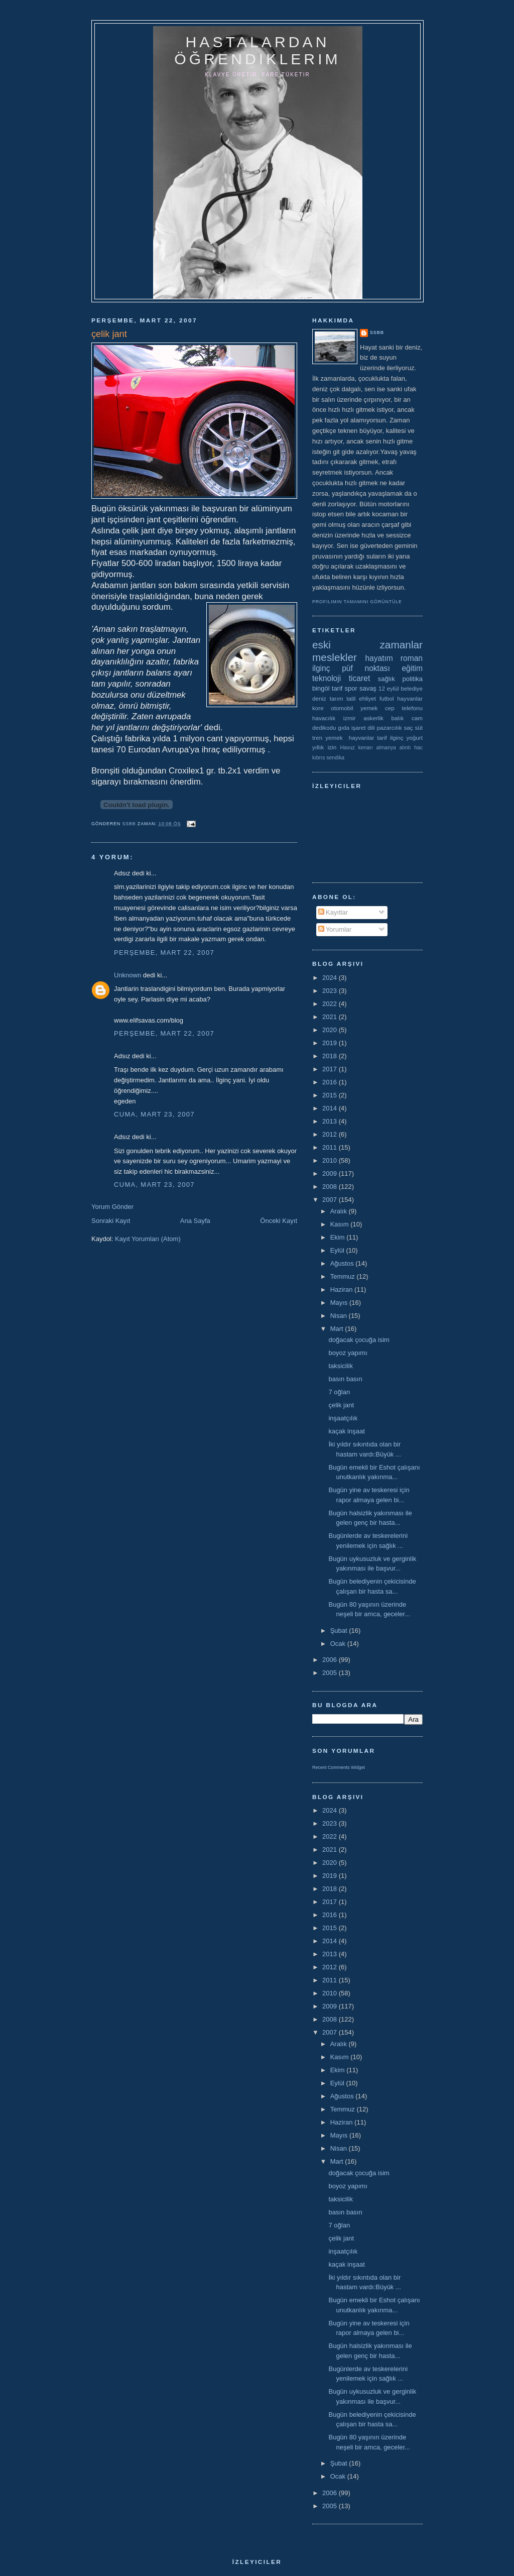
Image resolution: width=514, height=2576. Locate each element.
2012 (330, 1134)
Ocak (338, 1643)
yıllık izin (324, 747)
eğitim (412, 668)
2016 (330, 1082)
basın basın (345, 1379)
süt (419, 727)
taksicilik (340, 1366)
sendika (335, 757)
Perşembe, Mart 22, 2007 (164, 952)
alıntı (405, 747)
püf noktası (366, 668)
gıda (343, 727)
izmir (349, 718)
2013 (330, 1121)
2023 (330, 990)
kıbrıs (318, 757)
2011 (330, 1147)
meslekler (334, 657)
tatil (350, 698)
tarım (336, 698)
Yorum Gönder (112, 1206)
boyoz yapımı (347, 1353)
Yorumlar (335, 929)
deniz (319, 698)
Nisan (339, 1315)
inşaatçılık (342, 1418)
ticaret (359, 678)
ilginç (321, 668)
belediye (412, 688)
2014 (330, 1108)
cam (417, 718)
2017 (330, 1069)
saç (408, 727)
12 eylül (388, 688)
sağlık (386, 679)
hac (418, 747)
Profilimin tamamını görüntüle (357, 601)
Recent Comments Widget (338, 1767)
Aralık (339, 1211)
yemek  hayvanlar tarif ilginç (364, 737)
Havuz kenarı (356, 747)
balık (398, 718)
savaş (367, 688)
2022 (330, 1003)
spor (351, 688)
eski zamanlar (367, 644)
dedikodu (324, 727)
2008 (330, 1186)
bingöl (321, 688)
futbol (386, 698)
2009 (330, 1173)
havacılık (323, 718)
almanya (386, 747)
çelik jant (341, 1405)
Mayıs (339, 1302)
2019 (330, 1043)
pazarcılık (389, 727)
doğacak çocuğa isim (358, 1339)
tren (317, 737)
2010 (330, 1160)
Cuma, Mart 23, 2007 (154, 1114)
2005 (330, 1672)
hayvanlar (410, 698)
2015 (330, 1095)
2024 (330, 977)
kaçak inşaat (346, 1431)
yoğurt (415, 737)
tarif (337, 688)
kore (318, 708)
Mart (337, 1328)
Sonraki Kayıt (110, 1220)
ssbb (377, 332)
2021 (330, 1017)
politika (413, 679)
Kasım (340, 1224)
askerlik (373, 718)
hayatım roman (394, 658)
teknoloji (326, 678)
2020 (330, 1030)
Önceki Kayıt (278, 1220)
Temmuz (343, 1276)
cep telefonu (404, 708)
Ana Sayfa (195, 1220)
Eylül (338, 1250)
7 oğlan (339, 1392)
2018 (330, 1056)
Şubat (339, 1630)
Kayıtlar (333, 912)
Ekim (338, 1237)
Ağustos (343, 1263)
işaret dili (363, 727)
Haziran (342, 1289)
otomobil (342, 708)
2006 (330, 1659)
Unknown (127, 975)
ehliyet (367, 698)
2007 (330, 1199)
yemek (368, 708)
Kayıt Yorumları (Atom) (148, 1239)
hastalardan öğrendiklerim (257, 50)
